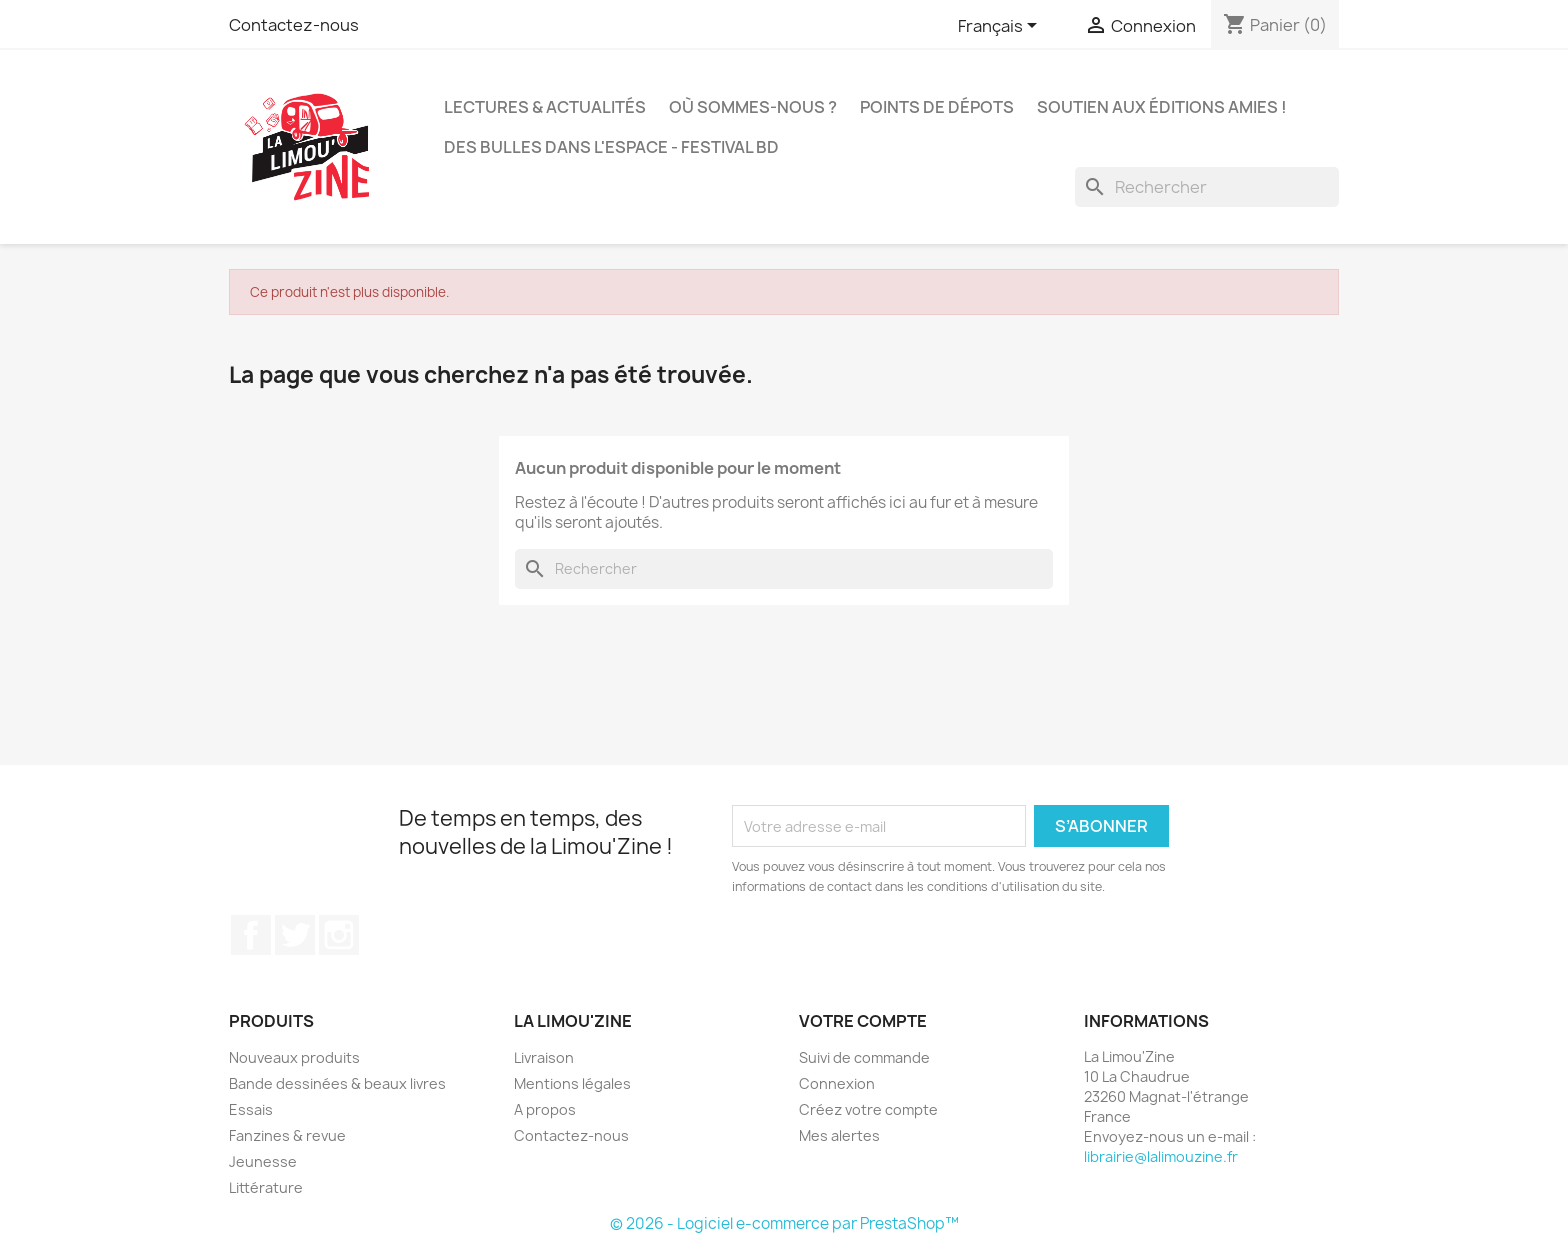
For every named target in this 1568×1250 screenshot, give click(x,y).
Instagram (339, 935)
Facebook (251, 935)
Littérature (266, 1187)
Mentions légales (572, 1083)
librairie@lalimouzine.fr (1161, 1156)
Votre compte (863, 1021)
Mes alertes (839, 1135)
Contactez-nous (294, 25)
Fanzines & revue (287, 1135)
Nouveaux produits (294, 1057)
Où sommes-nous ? (753, 107)
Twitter (295, 935)
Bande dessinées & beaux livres (337, 1083)
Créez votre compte (868, 1109)
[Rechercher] (1207, 187)
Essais (251, 1109)
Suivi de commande (864, 1057)
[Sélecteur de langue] (1001, 27)
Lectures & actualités (545, 107)
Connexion (837, 1083)
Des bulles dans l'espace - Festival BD (611, 147)
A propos (545, 1109)
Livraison (544, 1057)
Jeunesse (263, 1161)
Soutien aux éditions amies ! (1162, 107)
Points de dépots (937, 107)
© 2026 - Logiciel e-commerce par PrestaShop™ (784, 1223)
